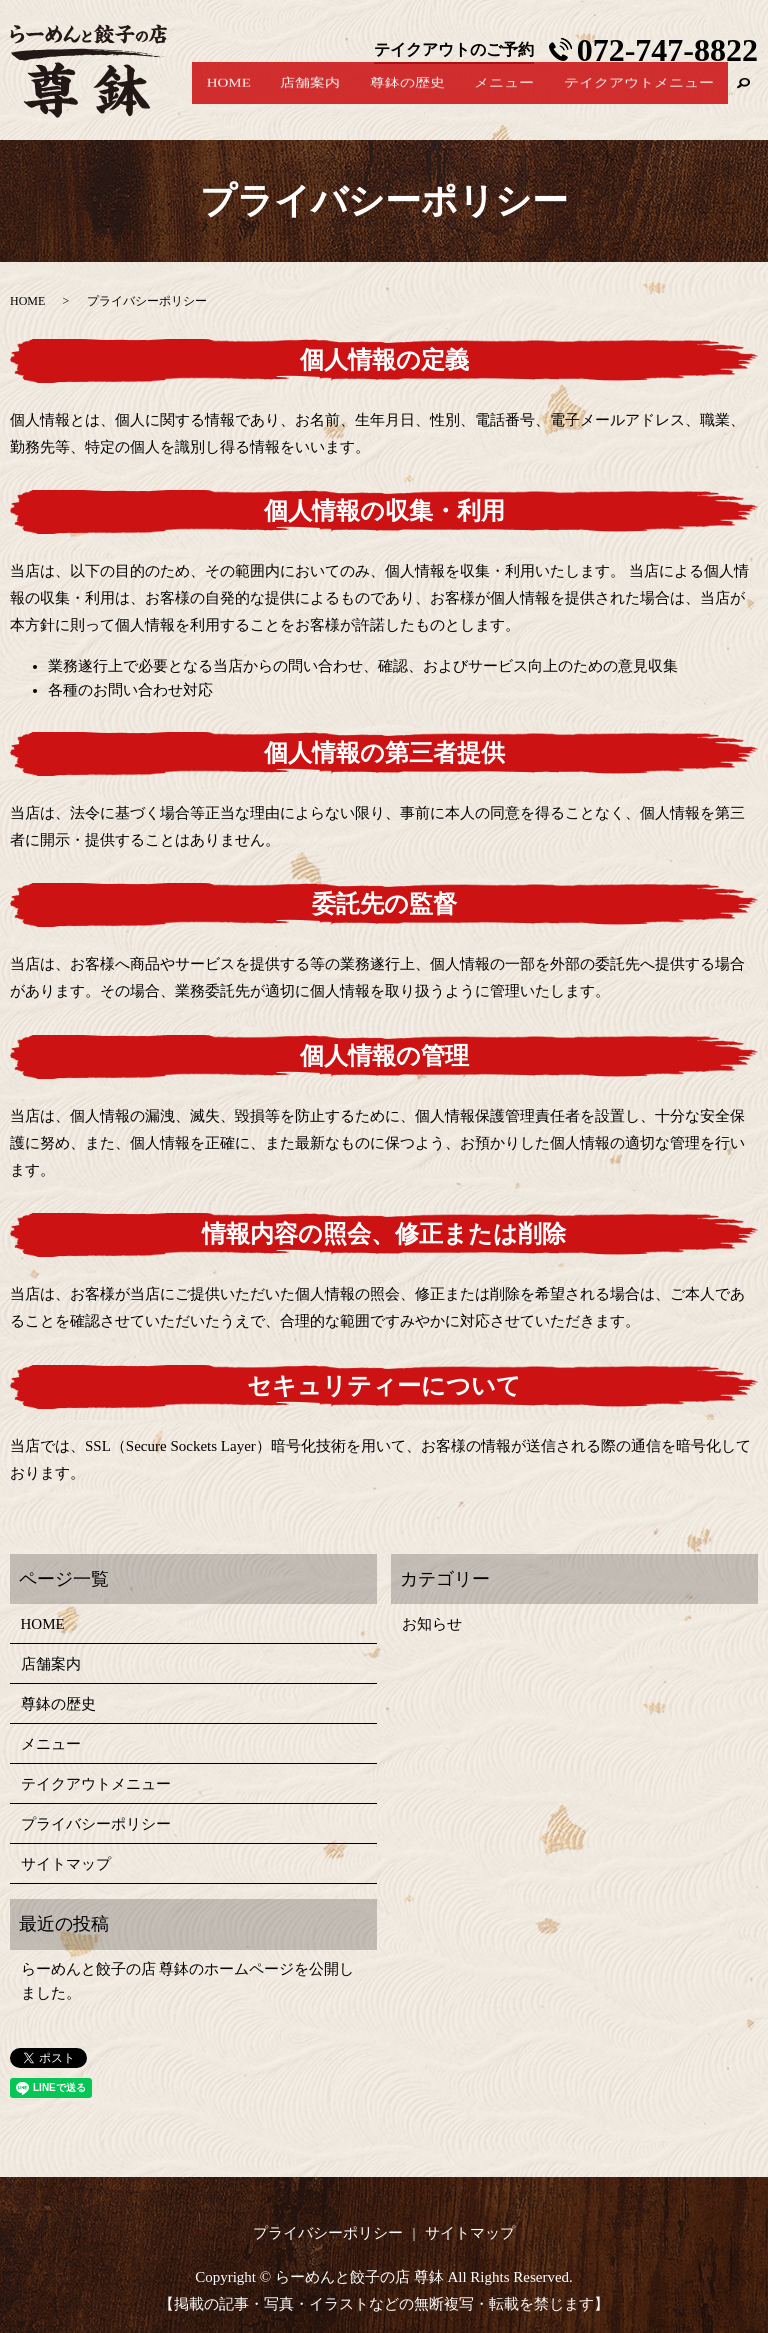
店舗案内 (361, 99)
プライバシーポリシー (96, 1824)
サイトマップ (66, 1864)
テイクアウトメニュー (646, 99)
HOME (293, 99)
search (743, 99)
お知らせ (432, 1624)
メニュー (526, 99)
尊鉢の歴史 (443, 99)
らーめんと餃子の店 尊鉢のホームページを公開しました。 (188, 1981)
